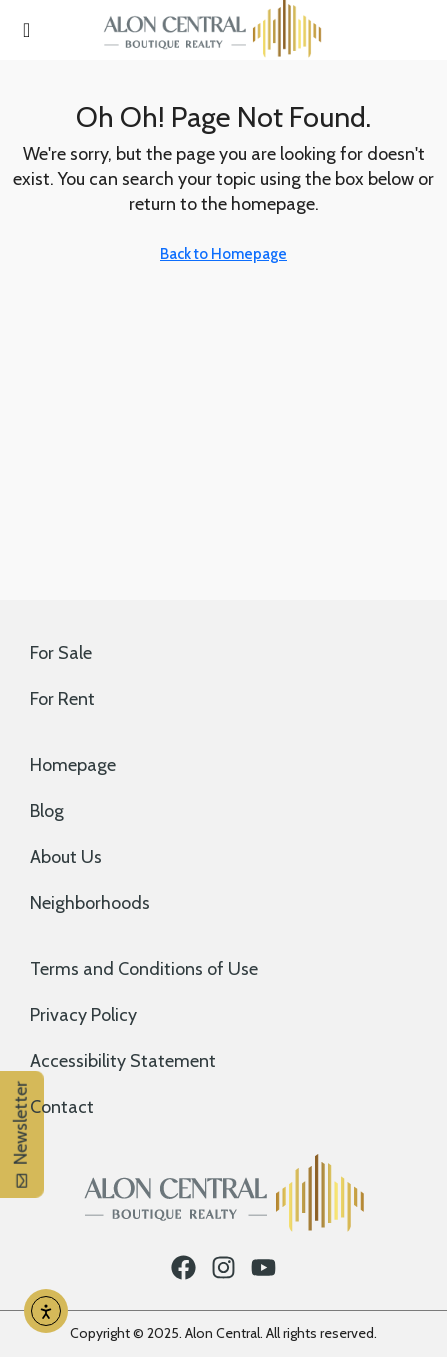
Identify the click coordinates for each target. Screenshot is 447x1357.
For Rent (62, 699)
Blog (47, 811)
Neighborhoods (90, 903)
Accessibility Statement (123, 1061)
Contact (62, 1107)
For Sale (61, 653)
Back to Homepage (223, 254)
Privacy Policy (83, 1015)
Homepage (73, 765)
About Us (66, 857)
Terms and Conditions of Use (144, 969)
